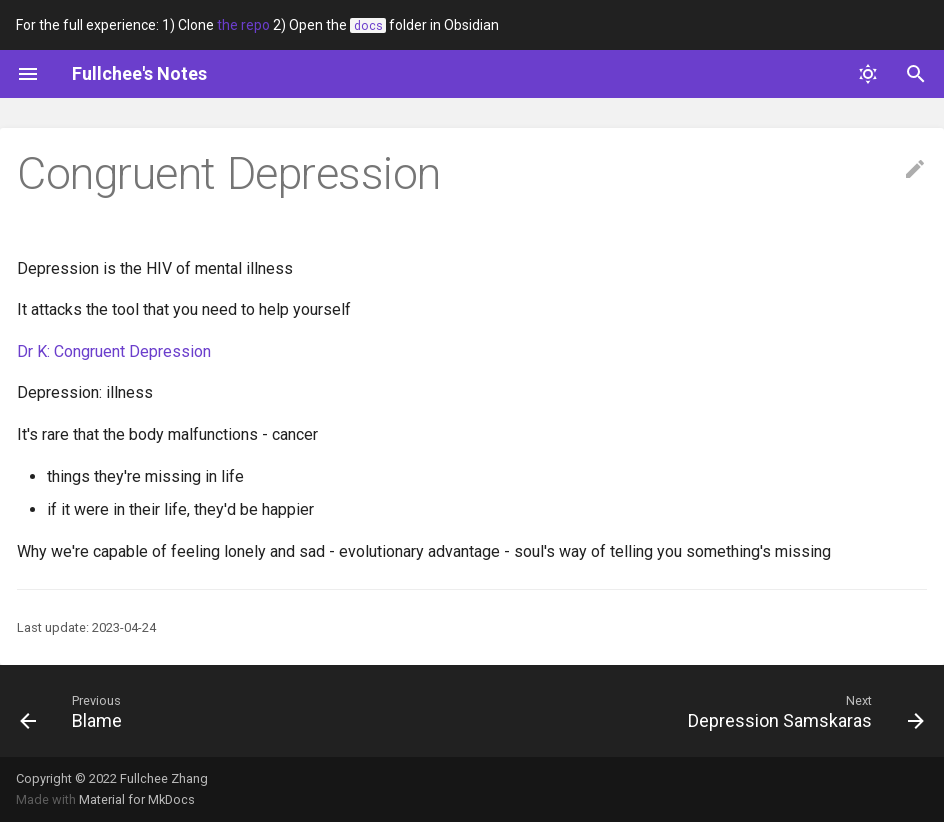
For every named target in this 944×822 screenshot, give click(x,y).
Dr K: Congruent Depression (114, 351)
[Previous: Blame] (75, 711)
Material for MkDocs (137, 799)
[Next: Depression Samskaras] (801, 711)
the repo (243, 25)
